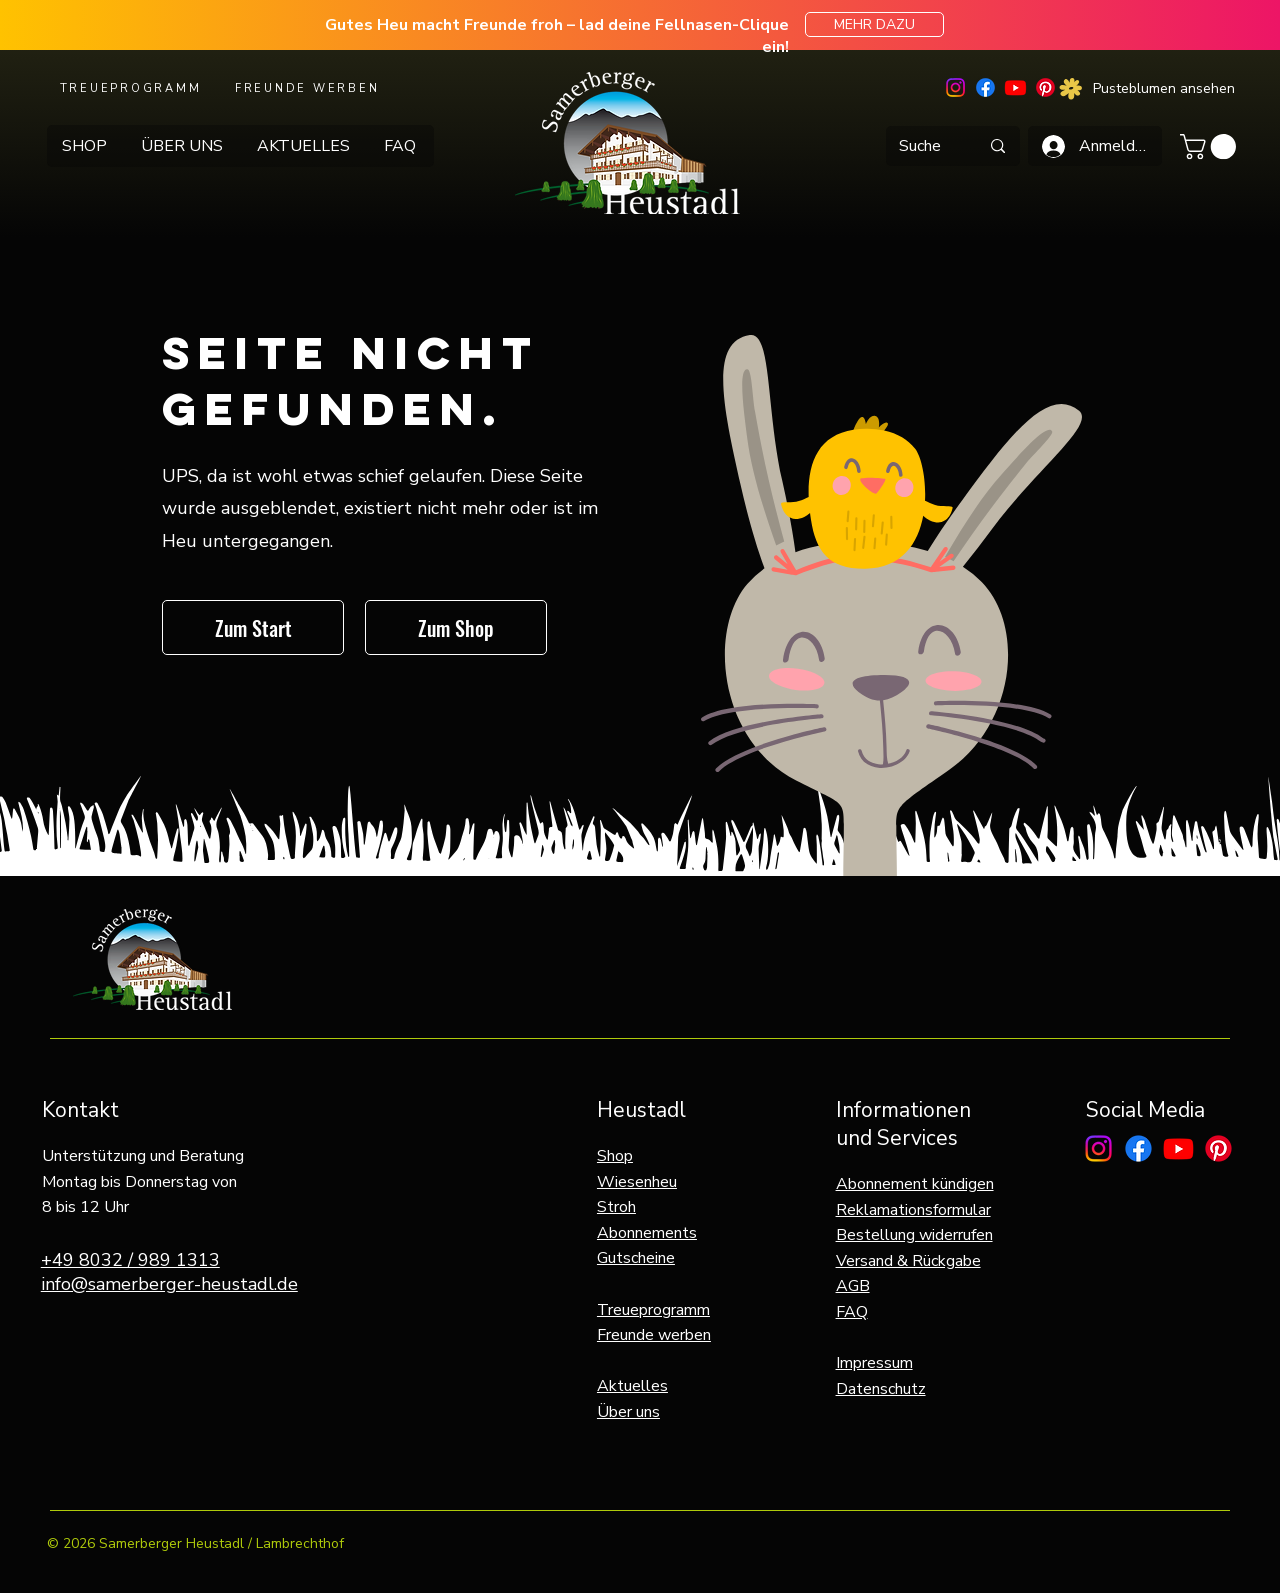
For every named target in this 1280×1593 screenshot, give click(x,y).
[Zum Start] (253, 627)
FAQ (852, 1312)
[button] (1211, 146)
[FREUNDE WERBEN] (309, 88)
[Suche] (920, 146)
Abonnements (647, 1233)
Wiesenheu (637, 1182)
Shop (615, 1156)
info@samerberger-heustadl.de (169, 1284)
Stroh (616, 1207)
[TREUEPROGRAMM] (132, 88)
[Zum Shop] (456, 627)
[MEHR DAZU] (874, 24)
